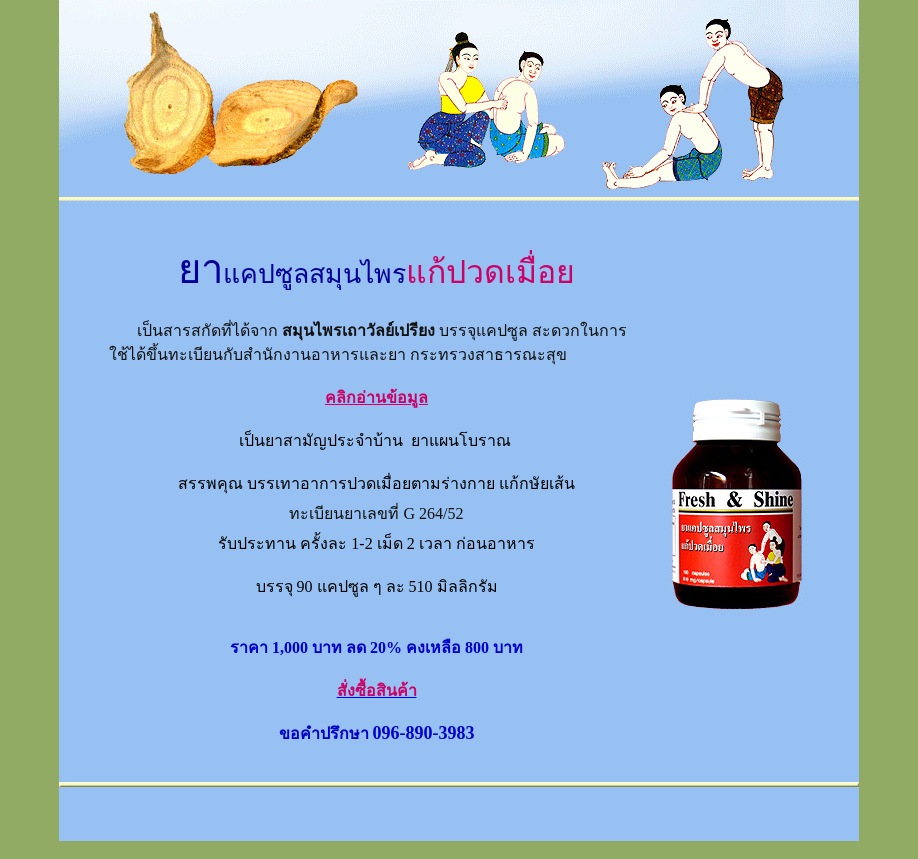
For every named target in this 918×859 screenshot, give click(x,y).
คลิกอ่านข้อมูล (376, 397)
